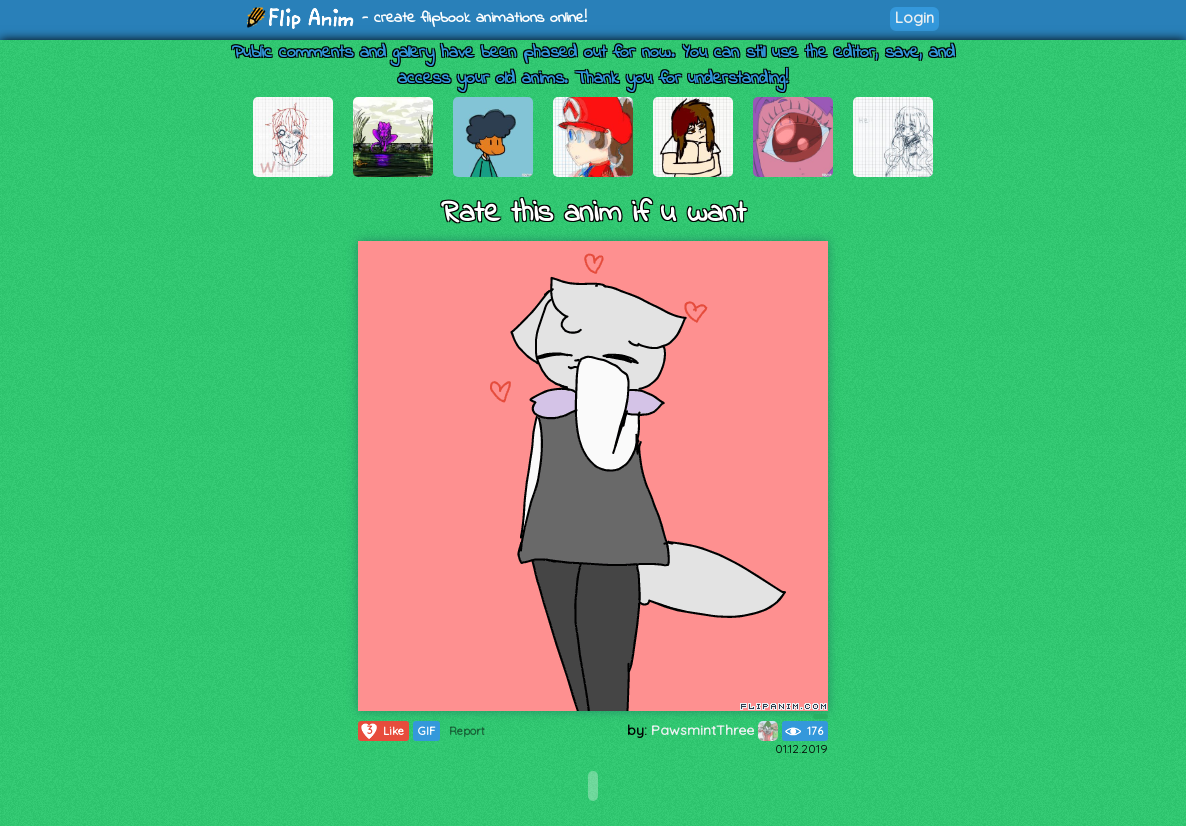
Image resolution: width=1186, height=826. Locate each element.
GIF (426, 731)
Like (381, 731)
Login (914, 17)
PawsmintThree (714, 730)
